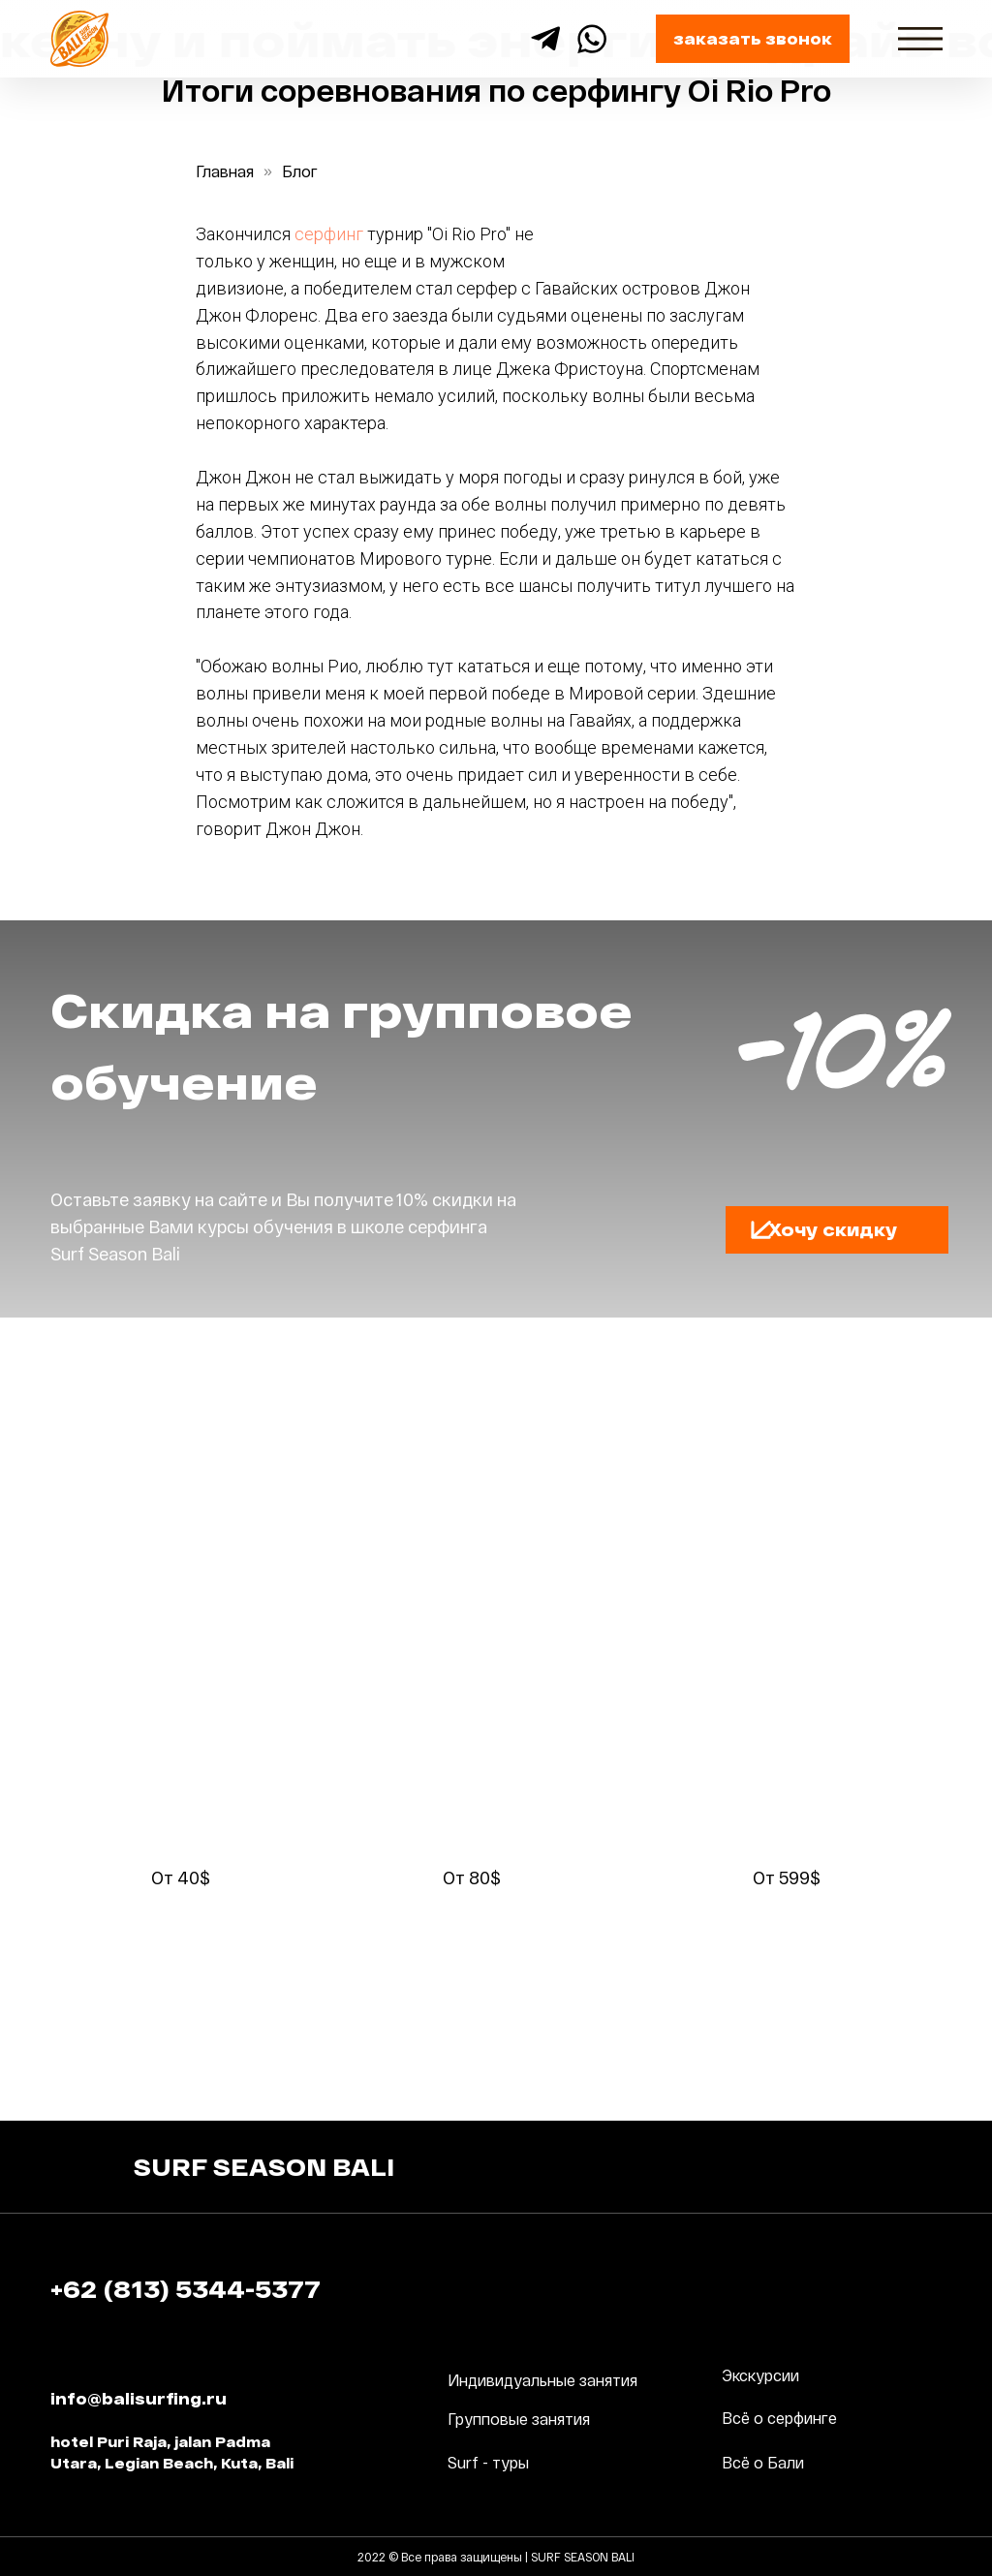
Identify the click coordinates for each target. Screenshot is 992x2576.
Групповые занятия (519, 2418)
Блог (300, 171)
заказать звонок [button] (752, 38)
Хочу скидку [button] (832, 1229)
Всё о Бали (763, 2462)
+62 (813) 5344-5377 (185, 2289)
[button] (761, 1229)
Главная (225, 171)
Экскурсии (760, 2375)
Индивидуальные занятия (542, 2380)
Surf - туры (488, 2462)
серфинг (328, 234)
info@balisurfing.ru (138, 2398)
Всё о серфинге (779, 2417)
